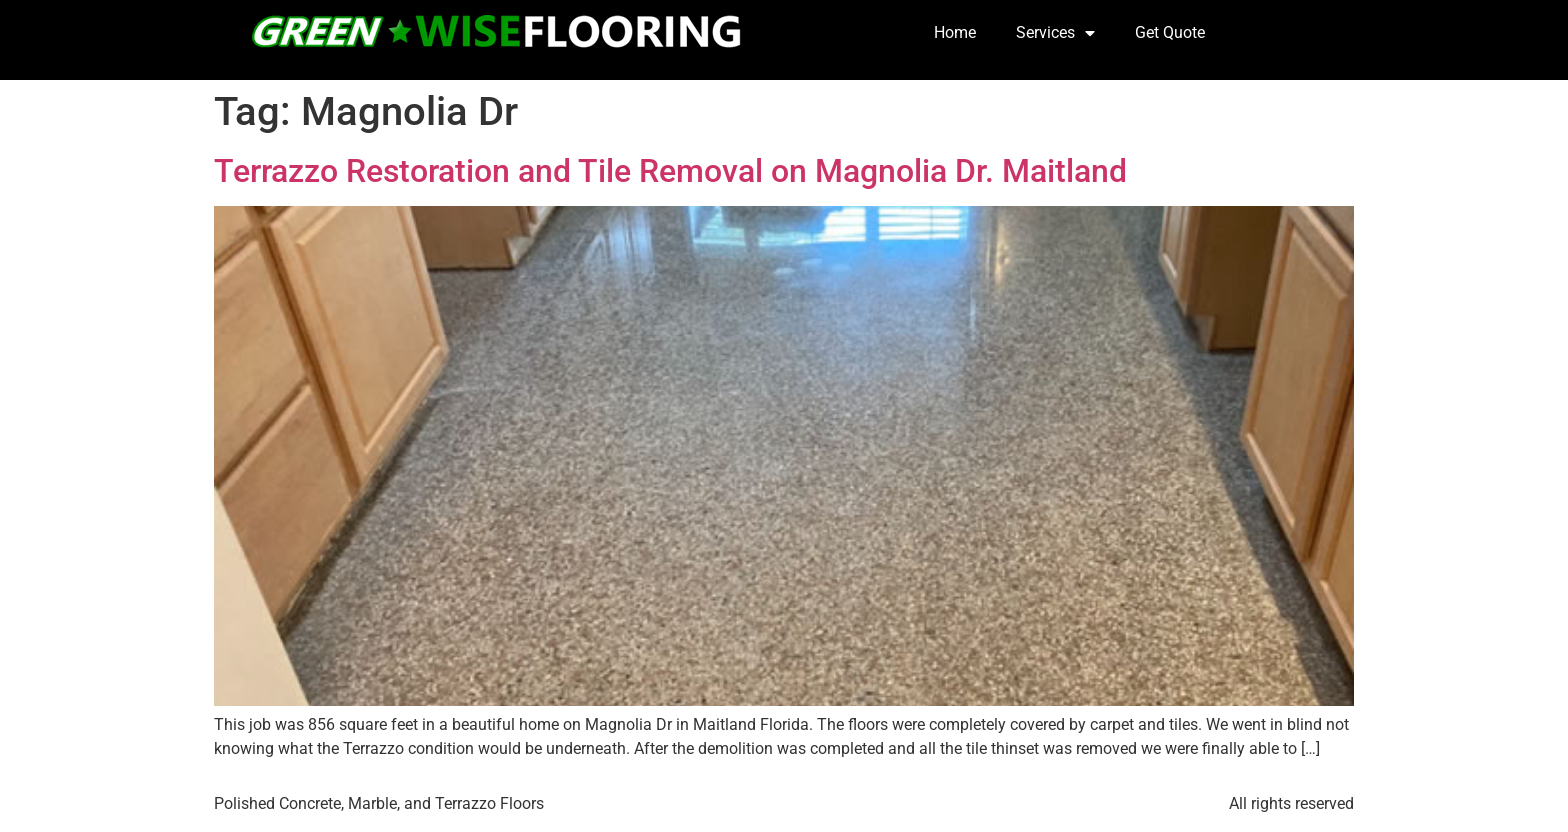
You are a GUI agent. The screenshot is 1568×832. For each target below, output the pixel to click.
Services (1055, 33)
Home (955, 32)
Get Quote (1170, 32)
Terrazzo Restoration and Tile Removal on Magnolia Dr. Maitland (670, 171)
